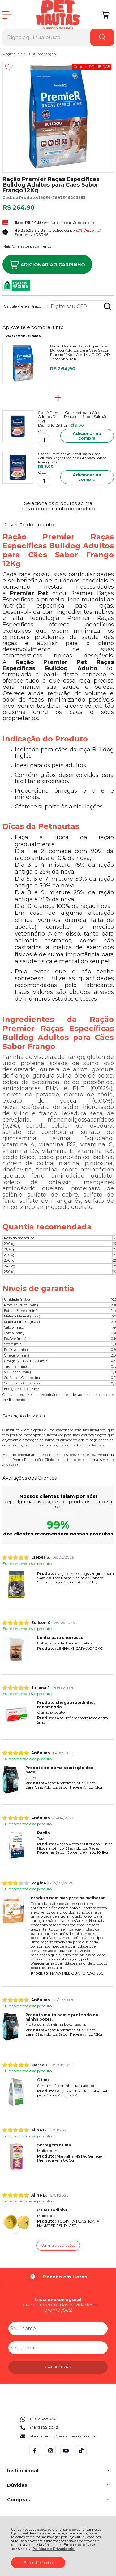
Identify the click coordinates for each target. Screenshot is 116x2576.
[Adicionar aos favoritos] (9, 67)
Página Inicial (15, 53)
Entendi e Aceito (38, 2562)
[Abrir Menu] (7, 15)
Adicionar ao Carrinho (47, 264)
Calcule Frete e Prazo (22, 306)
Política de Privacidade (53, 2549)
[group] (58, 2276)
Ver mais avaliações (58, 2245)
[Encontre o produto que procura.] (102, 37)
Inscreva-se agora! (58, 2299)
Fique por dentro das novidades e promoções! (58, 2307)
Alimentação (44, 53)
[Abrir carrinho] (106, 15)
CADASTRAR (58, 2366)
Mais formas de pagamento (26, 246)
